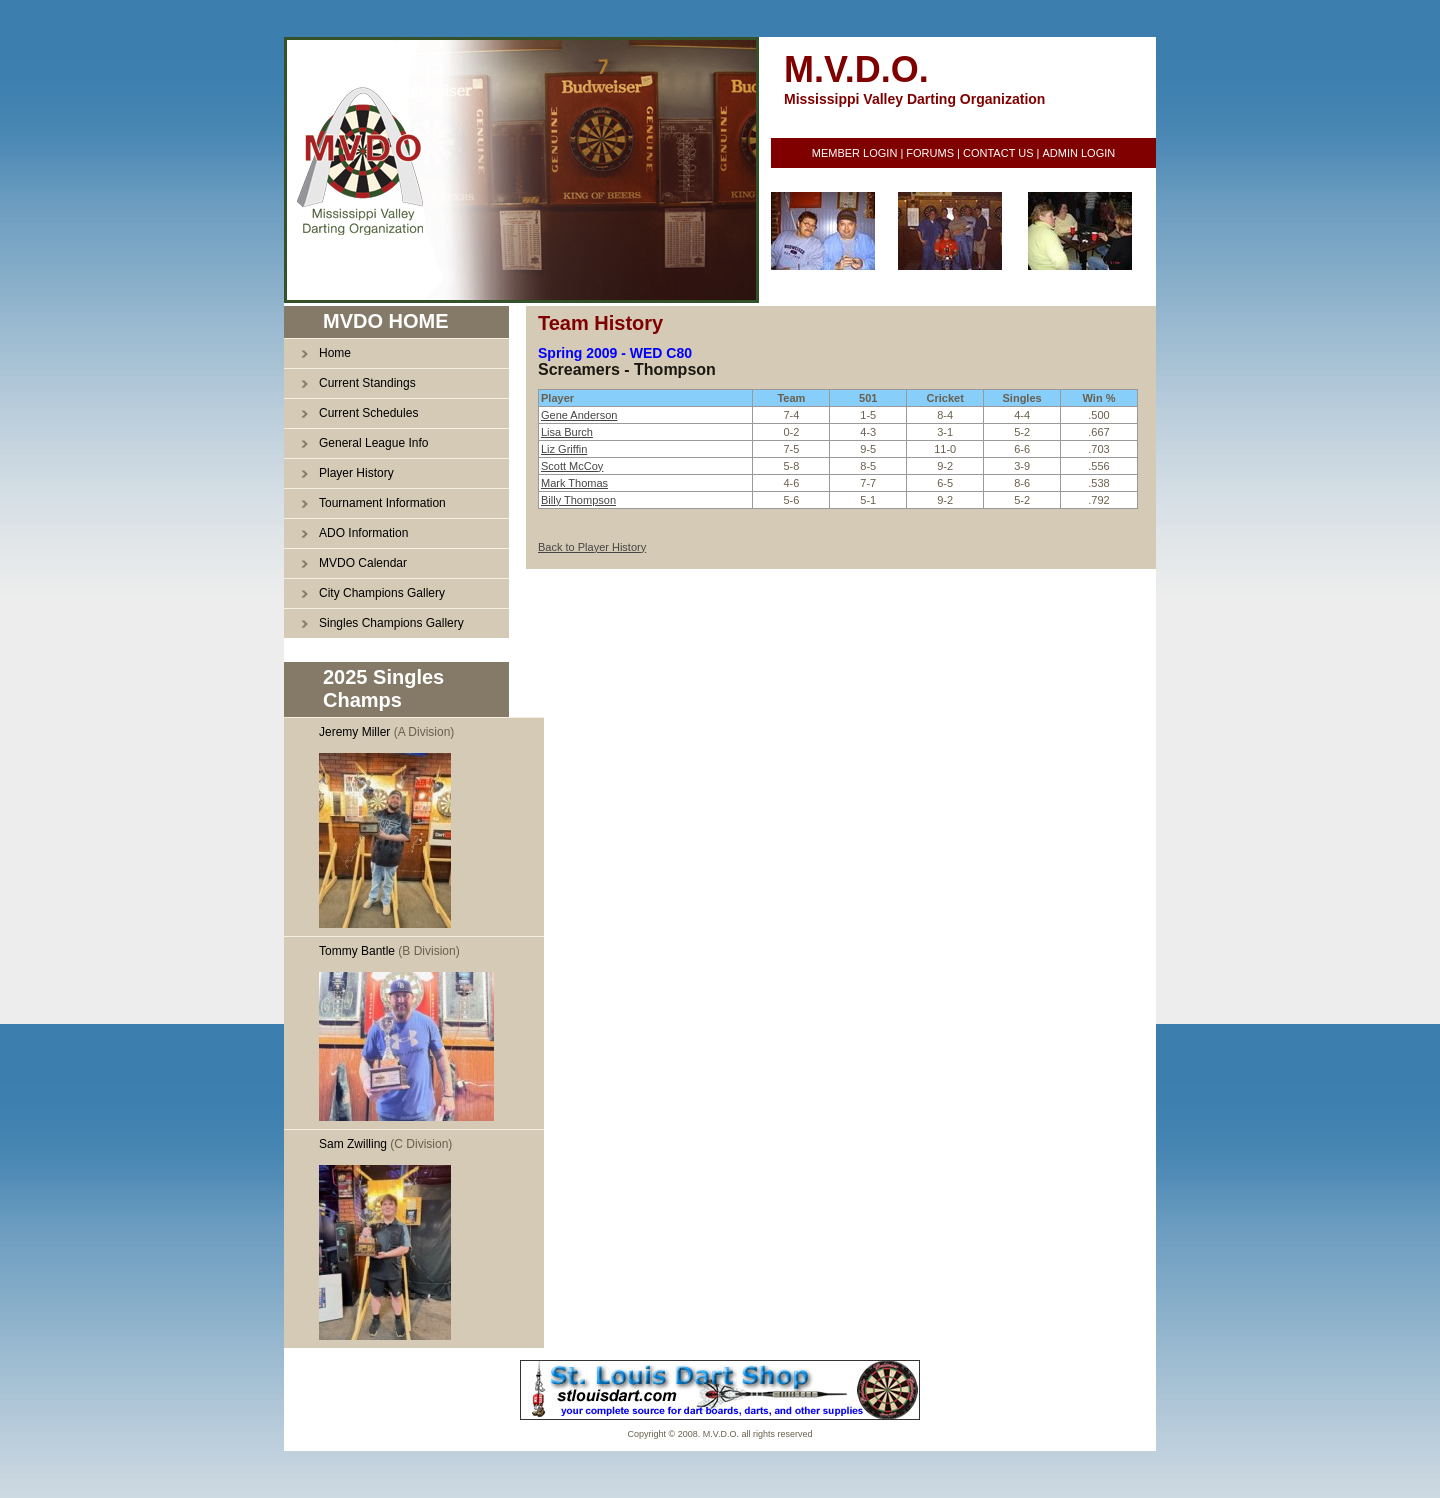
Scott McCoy (572, 466)
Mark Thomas (574, 483)
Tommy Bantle (357, 951)
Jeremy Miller (354, 732)
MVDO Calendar (363, 563)
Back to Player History (592, 547)
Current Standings (367, 383)
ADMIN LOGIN (1078, 153)
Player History (356, 473)
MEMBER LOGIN (855, 153)
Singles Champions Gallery (391, 623)
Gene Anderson (579, 415)
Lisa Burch (567, 432)
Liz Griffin (564, 449)
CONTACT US (998, 153)
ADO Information (363, 533)
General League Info (373, 443)
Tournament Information (382, 503)
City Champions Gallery (382, 593)
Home (335, 353)
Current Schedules (368, 413)
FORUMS (930, 153)
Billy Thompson (578, 500)
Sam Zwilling (353, 1144)
